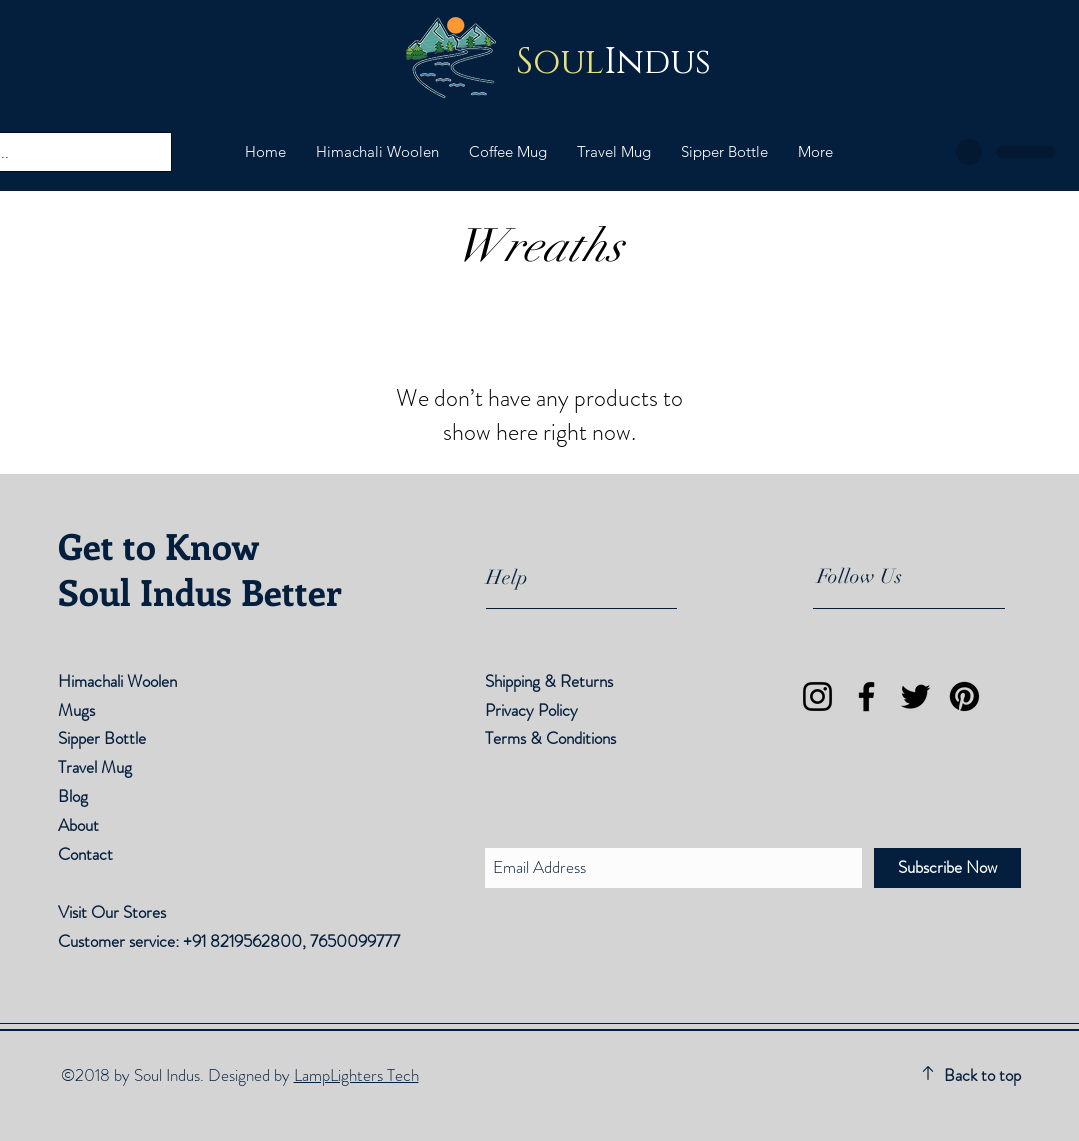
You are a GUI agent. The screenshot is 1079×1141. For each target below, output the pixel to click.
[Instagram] (817, 696)
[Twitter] (915, 696)
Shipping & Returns (551, 681)
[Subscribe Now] (947, 868)
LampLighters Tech (356, 1075)
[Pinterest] (964, 696)
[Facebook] (866, 696)
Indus (613, 62)
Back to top (982, 1075)
